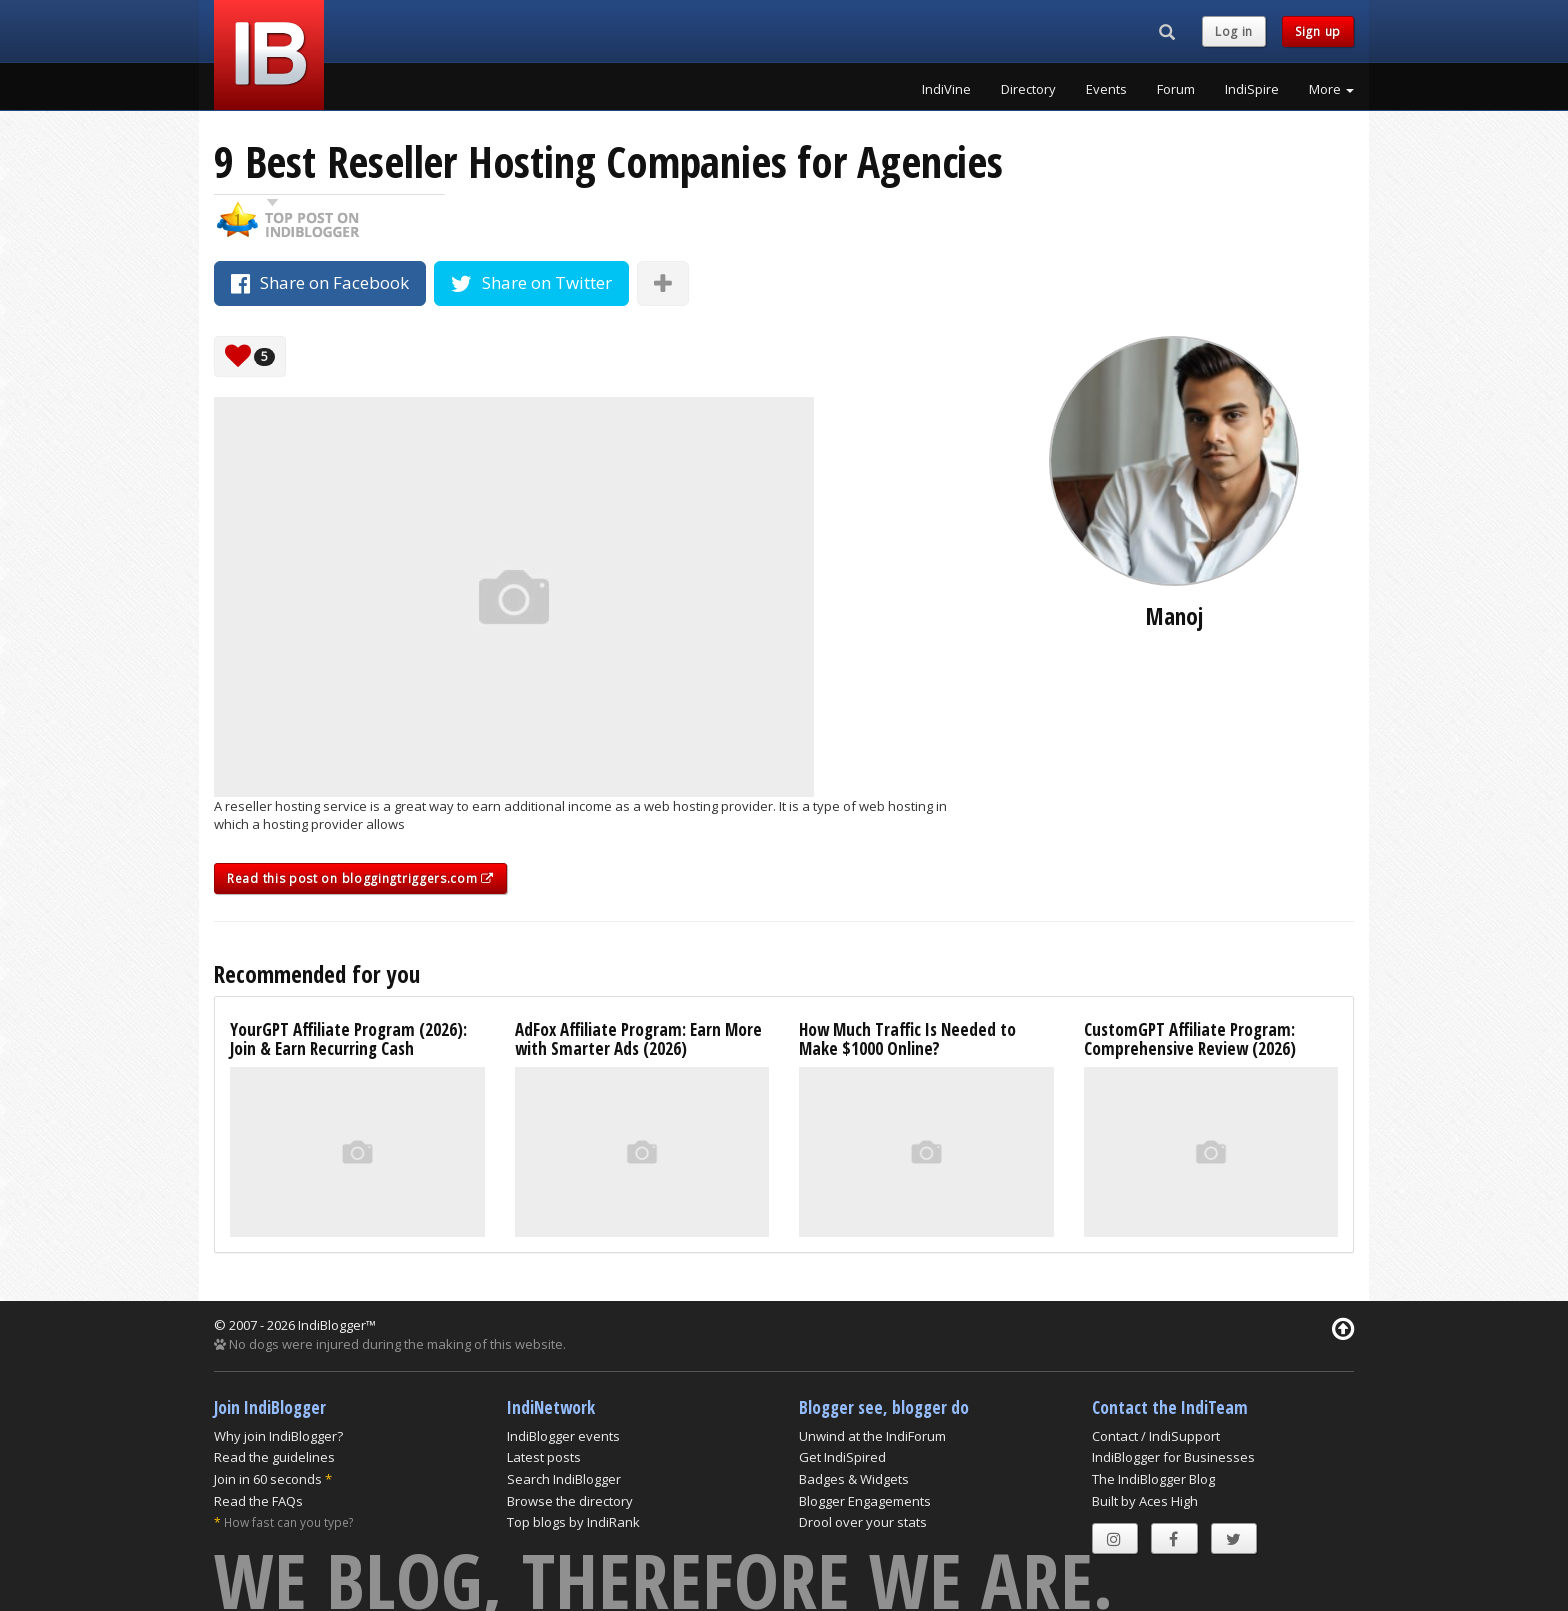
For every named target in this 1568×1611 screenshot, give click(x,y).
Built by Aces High (1145, 1501)
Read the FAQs (258, 1501)
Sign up (1318, 31)
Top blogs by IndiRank (573, 1522)
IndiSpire (1252, 89)
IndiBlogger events (563, 1436)
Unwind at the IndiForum (872, 1436)
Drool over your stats (863, 1522)
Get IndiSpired (842, 1457)
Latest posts (544, 1457)
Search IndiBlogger (564, 1479)
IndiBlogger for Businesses (1173, 1457)
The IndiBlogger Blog (1153, 1479)
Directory (1028, 89)
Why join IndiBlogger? (278, 1436)
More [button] (1331, 89)
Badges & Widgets (854, 1479)
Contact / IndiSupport (1156, 1436)
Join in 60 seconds (268, 1479)
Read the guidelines (274, 1457)
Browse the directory (570, 1501)
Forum (1176, 89)
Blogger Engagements (865, 1501)
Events (1106, 89)
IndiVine (946, 89)
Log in (1234, 31)
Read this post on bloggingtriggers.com (360, 878)
